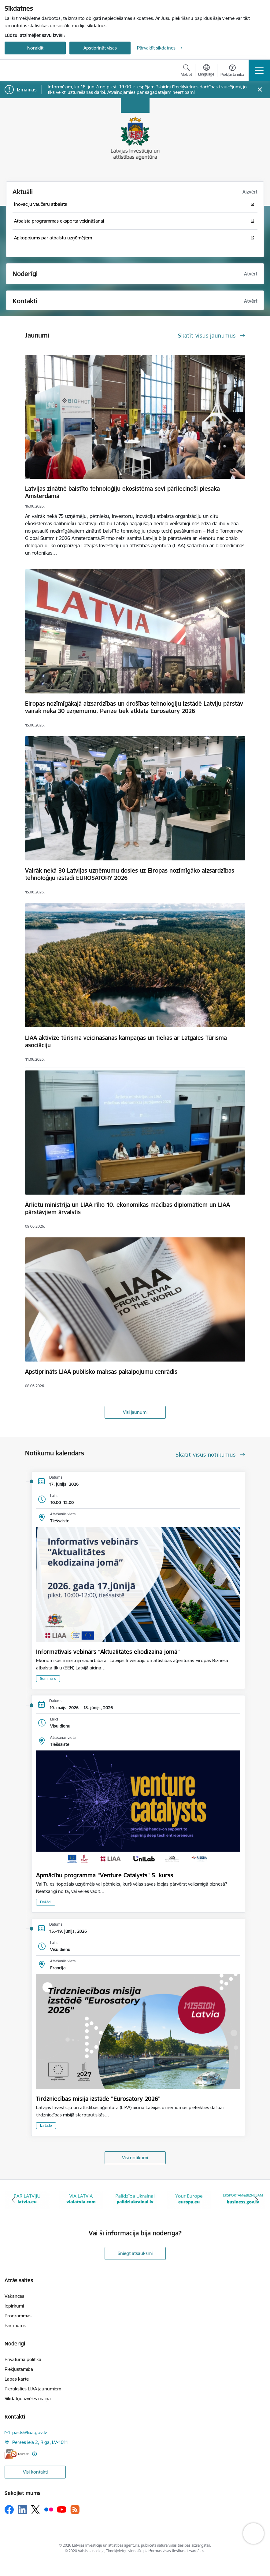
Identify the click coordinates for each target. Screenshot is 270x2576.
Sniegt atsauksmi (135, 2253)
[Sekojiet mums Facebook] (9, 2509)
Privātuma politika (23, 2359)
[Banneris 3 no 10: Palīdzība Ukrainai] (135, 2199)
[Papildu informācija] (34, 2454)
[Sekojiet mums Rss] (75, 2509)
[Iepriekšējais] (13, 2199)
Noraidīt (35, 48)
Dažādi (45, 1902)
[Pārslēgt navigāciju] (259, 70)
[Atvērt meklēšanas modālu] (186, 71)
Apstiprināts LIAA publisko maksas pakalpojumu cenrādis (101, 1371)
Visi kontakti (35, 2472)
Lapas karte (17, 2379)
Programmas (18, 2316)
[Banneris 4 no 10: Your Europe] (189, 2199)
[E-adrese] (17, 2454)
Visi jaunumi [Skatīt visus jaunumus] (135, 1412)
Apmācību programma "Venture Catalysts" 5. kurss (104, 1875)
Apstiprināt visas (100, 48)
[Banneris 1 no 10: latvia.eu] (27, 2199)
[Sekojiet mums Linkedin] (22, 2509)
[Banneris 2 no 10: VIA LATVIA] (81, 2199)
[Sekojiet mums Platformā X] (35, 2509)
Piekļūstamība (19, 2369)
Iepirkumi (14, 2306)
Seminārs (48, 1678)
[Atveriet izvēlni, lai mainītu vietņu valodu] (206, 71)
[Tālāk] (256, 2199)
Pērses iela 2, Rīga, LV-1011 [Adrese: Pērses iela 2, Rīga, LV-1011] (40, 2442)
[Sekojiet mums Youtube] (61, 2509)
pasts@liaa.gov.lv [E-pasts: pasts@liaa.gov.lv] (29, 2432)
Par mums (15, 2325)
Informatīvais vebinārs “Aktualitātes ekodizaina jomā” (108, 1651)
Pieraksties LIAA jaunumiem (33, 2389)
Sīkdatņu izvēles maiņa (28, 2398)
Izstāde (46, 2125)
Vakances (14, 2296)
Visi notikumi (135, 2157)
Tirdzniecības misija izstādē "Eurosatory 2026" (98, 2098)
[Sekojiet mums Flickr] (48, 2509)
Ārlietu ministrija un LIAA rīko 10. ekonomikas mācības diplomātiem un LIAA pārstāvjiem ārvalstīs (127, 1208)
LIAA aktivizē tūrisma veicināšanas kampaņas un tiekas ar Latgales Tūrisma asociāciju (126, 1041)
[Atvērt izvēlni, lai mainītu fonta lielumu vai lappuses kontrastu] (232, 71)
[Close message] (260, 90)
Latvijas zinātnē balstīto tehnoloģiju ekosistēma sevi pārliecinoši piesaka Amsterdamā (122, 492)
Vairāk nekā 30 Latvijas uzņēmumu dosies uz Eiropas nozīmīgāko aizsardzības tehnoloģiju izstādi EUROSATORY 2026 (129, 874)
